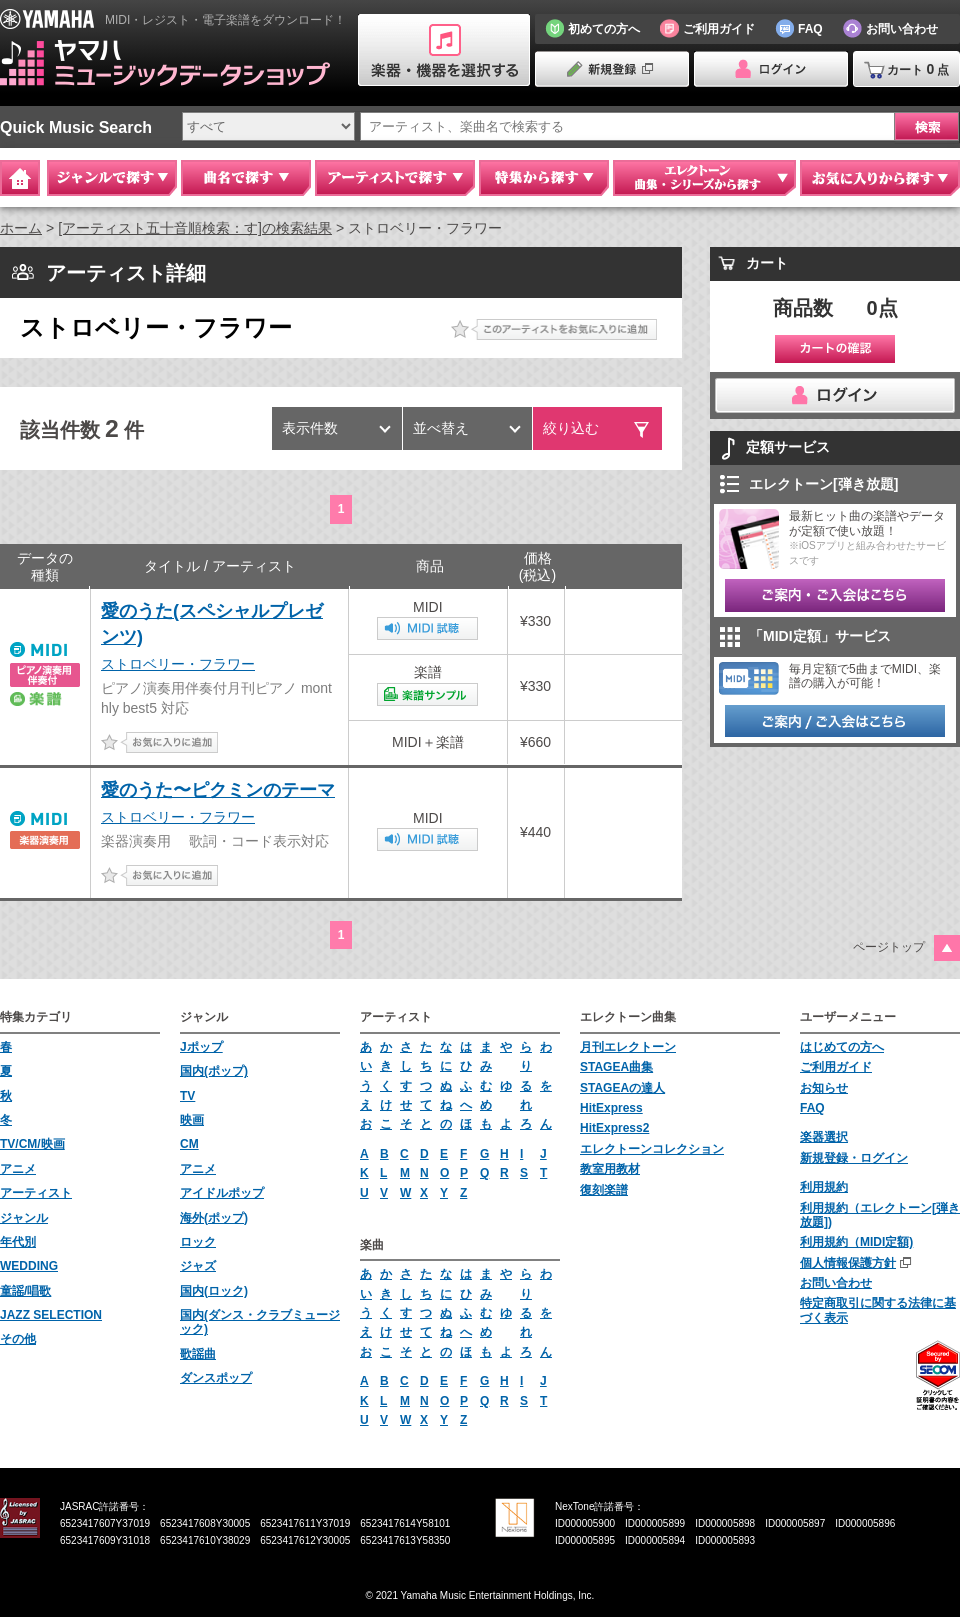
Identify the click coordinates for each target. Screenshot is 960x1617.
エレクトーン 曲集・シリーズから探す (704, 178)
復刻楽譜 (604, 1190)
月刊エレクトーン (628, 1047)
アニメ (18, 1169)
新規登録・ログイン (854, 1158)
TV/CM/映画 (32, 1144)
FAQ (812, 1108)
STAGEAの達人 (622, 1088)
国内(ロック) (214, 1291)
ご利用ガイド (836, 1067)
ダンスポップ (216, 1378)
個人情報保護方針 (848, 1263)
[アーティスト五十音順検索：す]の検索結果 (195, 228)
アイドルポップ (222, 1193)
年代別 (18, 1242)
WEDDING (29, 1266)
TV (187, 1096)
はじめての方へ (842, 1047)
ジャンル (24, 1218)
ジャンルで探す (112, 178)
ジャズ (198, 1266)
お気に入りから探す (880, 178)
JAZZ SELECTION (51, 1315)
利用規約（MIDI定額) (856, 1242)
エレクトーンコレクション (652, 1149)
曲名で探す (246, 178)
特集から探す (544, 178)
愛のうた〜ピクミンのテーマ (218, 790)
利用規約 (824, 1187)
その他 (18, 1339)
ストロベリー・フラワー (178, 664)
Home (20, 178)
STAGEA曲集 (616, 1067)
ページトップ (889, 947)
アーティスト (36, 1193)
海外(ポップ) (214, 1218)
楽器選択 (824, 1137)
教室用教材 (610, 1169)
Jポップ (201, 1047)
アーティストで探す (395, 178)
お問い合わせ (836, 1283)
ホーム (21, 228)
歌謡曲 (198, 1354)
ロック (198, 1242)
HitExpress (611, 1108)
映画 (192, 1120)
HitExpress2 (614, 1128)
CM (189, 1144)
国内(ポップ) (214, 1071)
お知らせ (824, 1088)
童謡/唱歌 (25, 1291)
